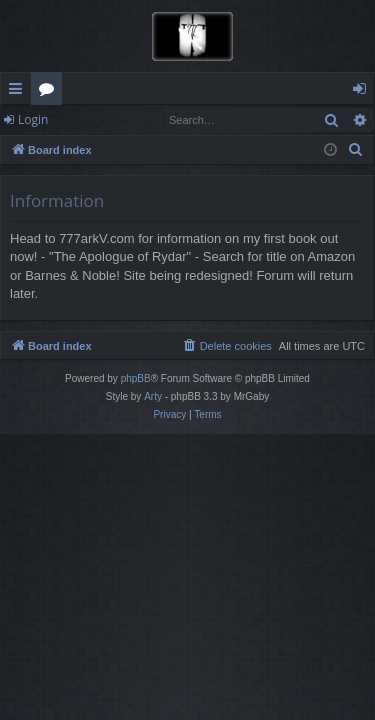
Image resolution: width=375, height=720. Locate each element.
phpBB (136, 378)
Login (33, 119)
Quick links (19, 92)
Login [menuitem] (363, 92)
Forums (50, 92)
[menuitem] (356, 150)
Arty (153, 396)
